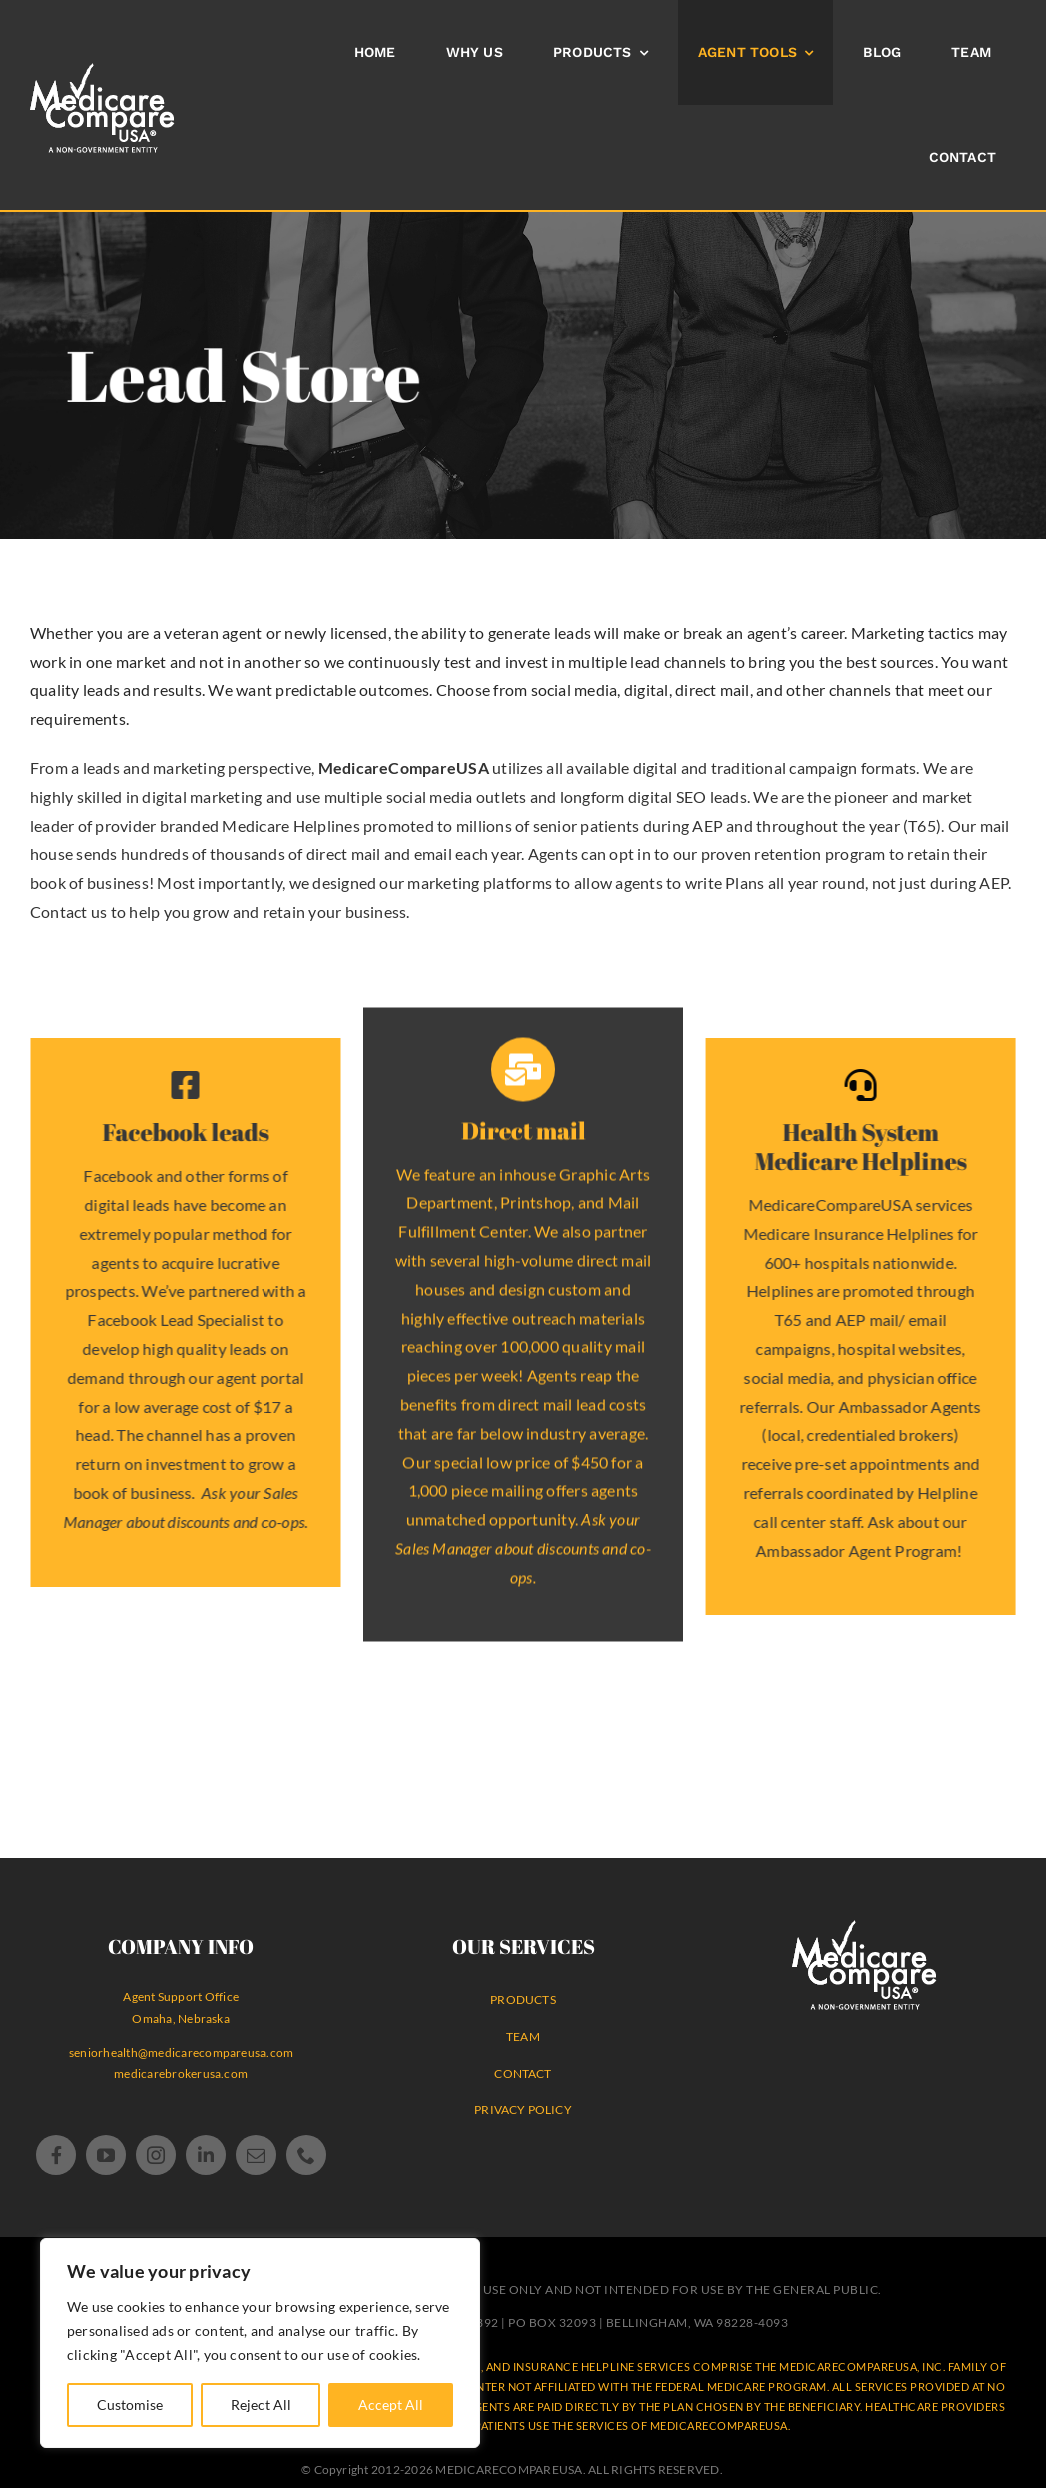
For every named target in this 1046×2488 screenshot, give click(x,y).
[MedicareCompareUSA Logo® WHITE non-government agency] (864, 1927)
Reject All (261, 2404)
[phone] (306, 2155)
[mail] (256, 2155)
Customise (130, 2404)
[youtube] (106, 2155)
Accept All (390, 2404)
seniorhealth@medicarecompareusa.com (181, 2052)
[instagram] (156, 2155)
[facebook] (56, 2155)
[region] (260, 2343)
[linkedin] (206, 2155)
